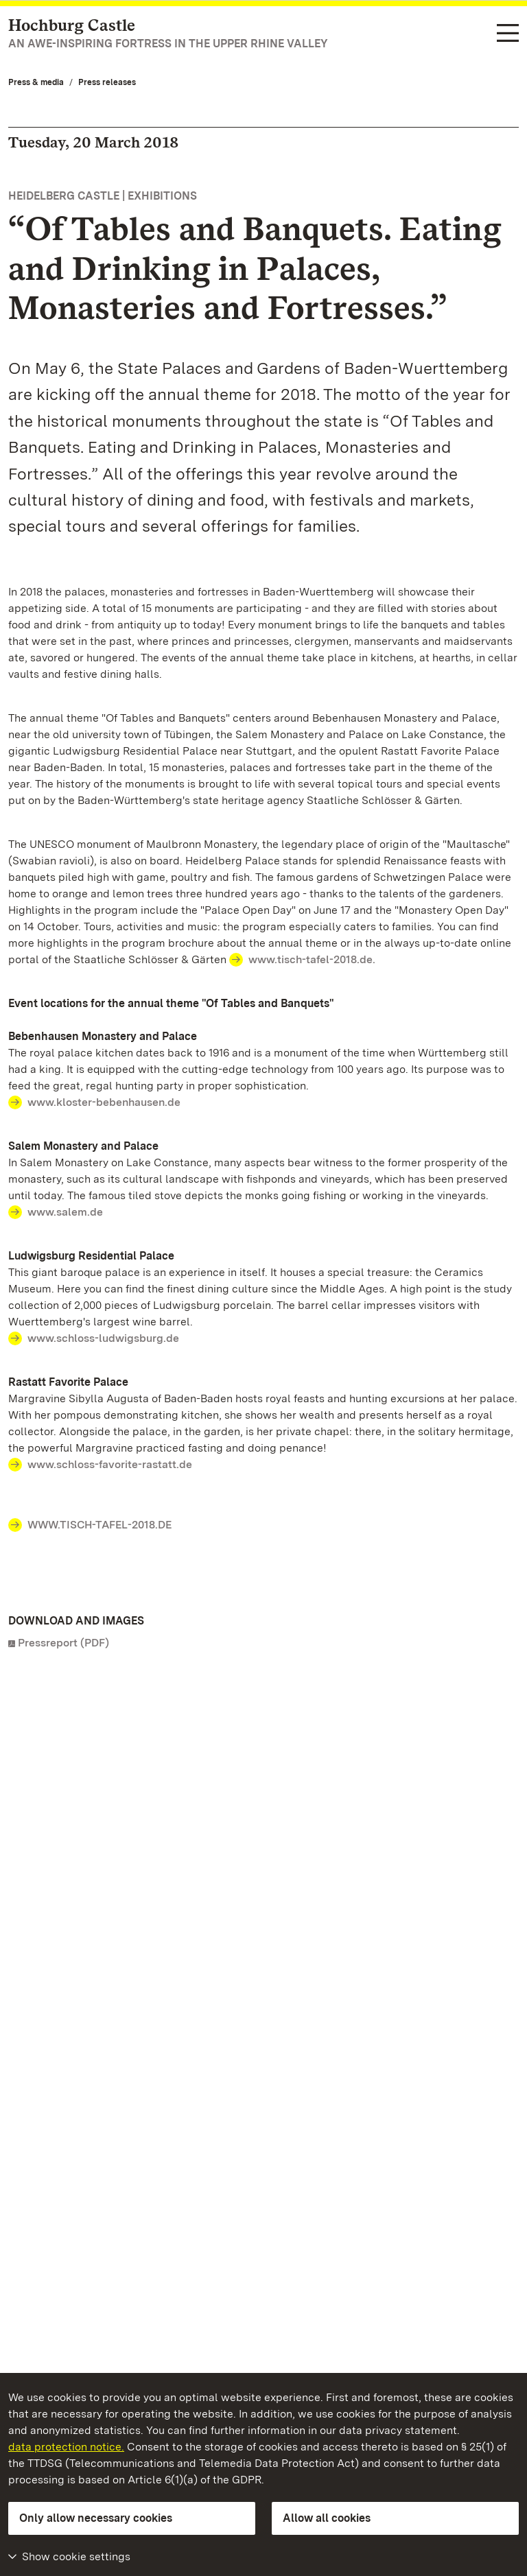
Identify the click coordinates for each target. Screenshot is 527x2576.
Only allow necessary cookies (95, 2518)
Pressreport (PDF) (63, 1642)
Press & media (36, 82)
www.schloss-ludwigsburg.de (103, 1338)
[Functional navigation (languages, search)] (508, 34)
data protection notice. (66, 2446)
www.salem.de (65, 1211)
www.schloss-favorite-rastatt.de (109, 1464)
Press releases (107, 82)
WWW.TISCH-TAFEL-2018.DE (99, 1524)
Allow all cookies (327, 2518)
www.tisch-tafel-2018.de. (311, 959)
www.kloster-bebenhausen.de (103, 1102)
